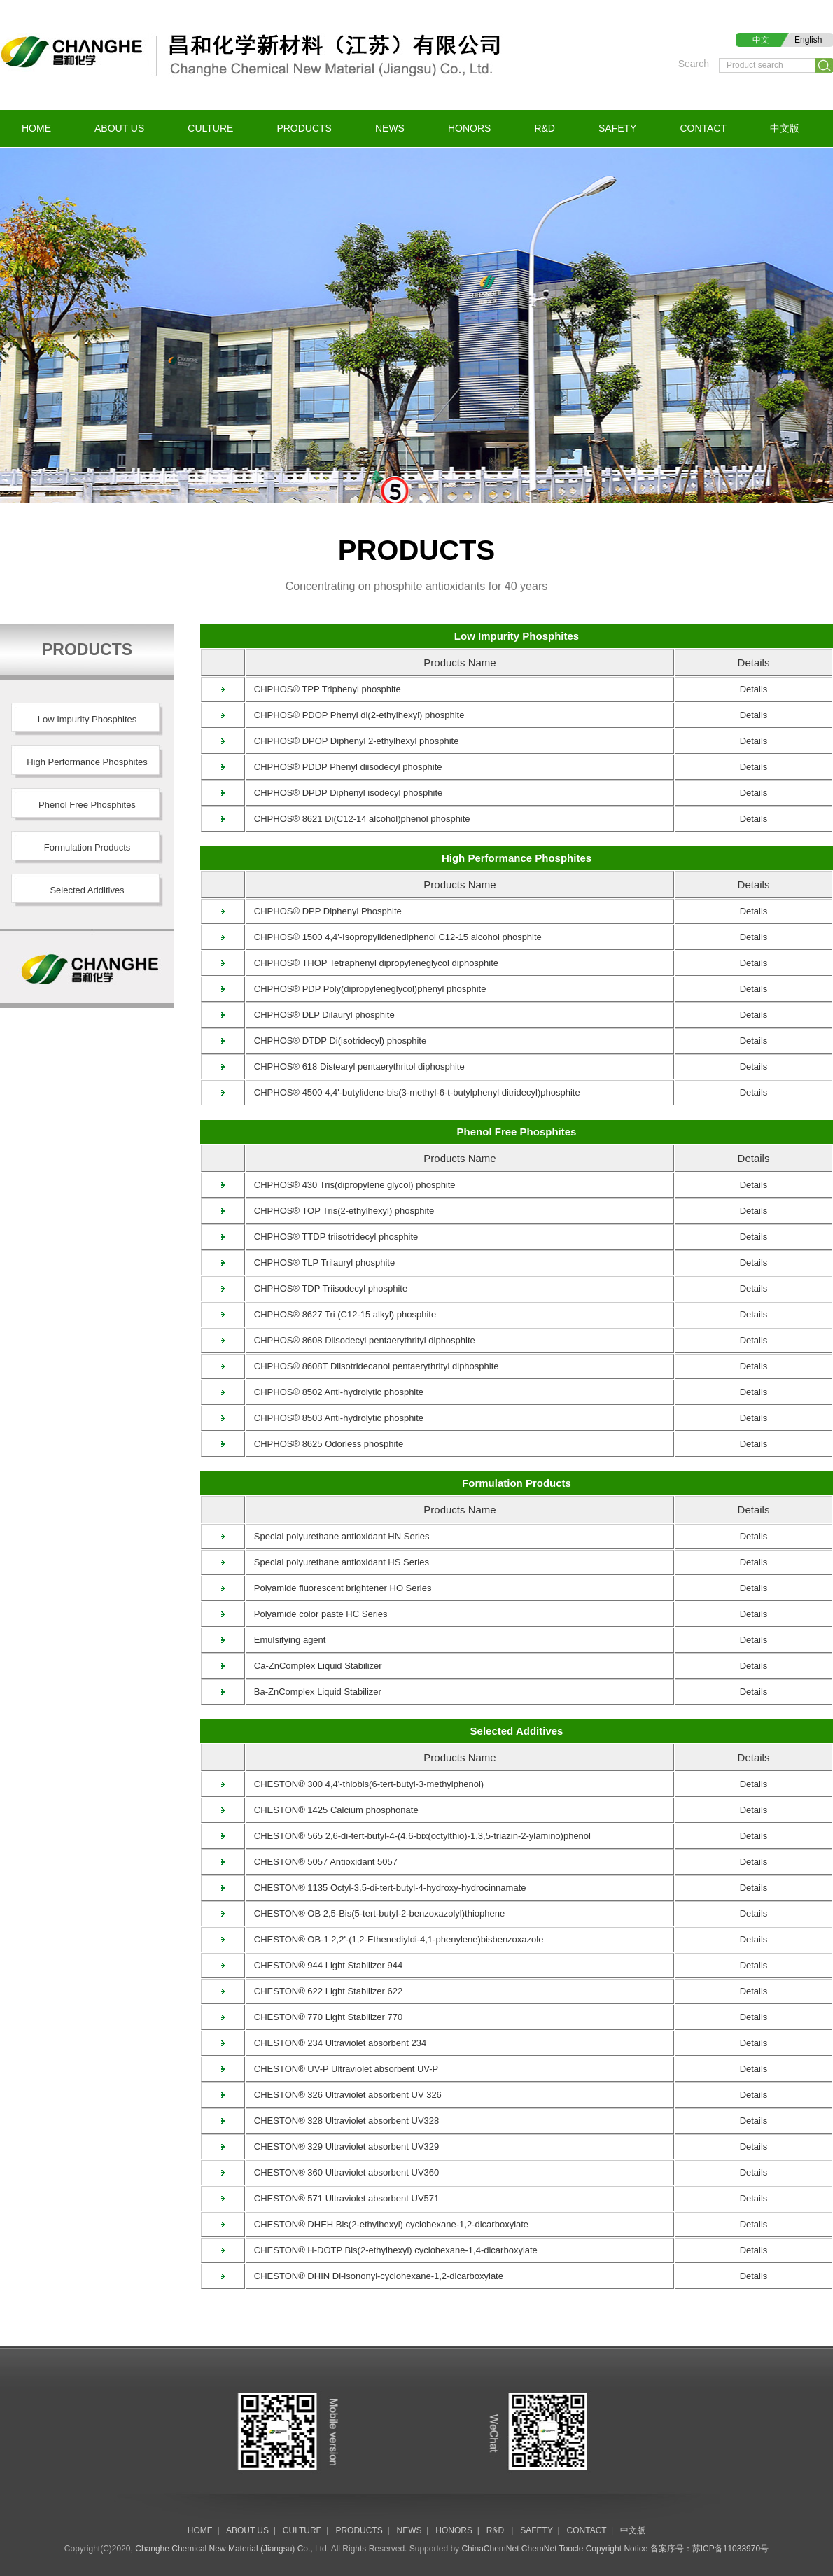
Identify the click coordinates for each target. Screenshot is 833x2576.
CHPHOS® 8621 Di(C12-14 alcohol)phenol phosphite (358, 818)
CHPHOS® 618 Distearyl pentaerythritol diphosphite (355, 1066)
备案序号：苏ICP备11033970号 (709, 2549)
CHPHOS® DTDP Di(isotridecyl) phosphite (336, 1040)
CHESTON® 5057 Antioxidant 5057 (322, 1861)
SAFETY (617, 128)
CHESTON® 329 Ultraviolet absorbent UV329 (342, 2146)
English (808, 40)
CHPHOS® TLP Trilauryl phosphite (320, 1262)
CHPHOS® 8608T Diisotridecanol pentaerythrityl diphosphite (372, 1366)
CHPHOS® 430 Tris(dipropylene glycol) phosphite (351, 1185)
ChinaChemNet (490, 2549)
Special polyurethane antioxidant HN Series (338, 1536)
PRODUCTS (304, 128)
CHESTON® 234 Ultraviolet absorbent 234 (336, 2043)
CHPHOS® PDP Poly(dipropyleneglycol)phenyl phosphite (366, 988)
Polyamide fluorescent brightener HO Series (338, 1588)
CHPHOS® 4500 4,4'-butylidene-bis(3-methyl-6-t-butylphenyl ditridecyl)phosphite (413, 1092)
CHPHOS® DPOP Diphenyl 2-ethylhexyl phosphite (352, 741)
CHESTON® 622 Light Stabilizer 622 (324, 1991)
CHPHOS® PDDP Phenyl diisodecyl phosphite (344, 767)
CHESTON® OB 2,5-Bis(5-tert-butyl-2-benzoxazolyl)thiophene (375, 1913)
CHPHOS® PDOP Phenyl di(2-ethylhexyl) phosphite (355, 715)
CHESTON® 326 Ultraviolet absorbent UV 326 (344, 2095)
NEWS (390, 128)
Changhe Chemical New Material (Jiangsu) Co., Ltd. (232, 2549)
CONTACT (703, 128)
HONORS (469, 128)
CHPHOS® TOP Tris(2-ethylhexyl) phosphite (340, 1210)
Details (754, 689)
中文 (760, 40)
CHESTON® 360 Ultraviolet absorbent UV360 (342, 2172)
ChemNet (539, 2549)
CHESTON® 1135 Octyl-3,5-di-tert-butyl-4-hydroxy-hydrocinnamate (386, 1887)
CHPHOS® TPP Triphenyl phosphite (323, 689)
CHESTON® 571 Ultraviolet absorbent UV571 (342, 2198)
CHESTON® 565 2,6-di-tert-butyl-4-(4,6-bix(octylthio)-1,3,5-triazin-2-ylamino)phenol (418, 1835)
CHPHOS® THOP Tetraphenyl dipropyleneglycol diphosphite (372, 963)
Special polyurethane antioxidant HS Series (337, 1562)
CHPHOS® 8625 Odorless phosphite (324, 1443)
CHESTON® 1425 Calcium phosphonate (332, 1810)
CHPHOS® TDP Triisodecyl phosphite (326, 1288)
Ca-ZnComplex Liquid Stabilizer (314, 1665)
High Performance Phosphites (517, 858)
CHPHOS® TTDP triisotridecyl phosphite (332, 1236)
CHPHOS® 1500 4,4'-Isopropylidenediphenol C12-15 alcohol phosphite (394, 937)
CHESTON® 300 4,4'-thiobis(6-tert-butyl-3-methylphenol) (365, 1784)
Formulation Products (516, 1483)
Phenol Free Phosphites (517, 1132)
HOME (36, 128)
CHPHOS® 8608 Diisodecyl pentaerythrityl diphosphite (360, 1340)
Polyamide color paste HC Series (317, 1614)
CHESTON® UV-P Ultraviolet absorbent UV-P (342, 2069)
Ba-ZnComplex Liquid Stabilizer (314, 1691)
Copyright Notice (617, 2549)
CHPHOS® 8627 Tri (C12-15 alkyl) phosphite (341, 1314)
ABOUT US (119, 128)
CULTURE (210, 128)
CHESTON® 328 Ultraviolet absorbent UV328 (342, 2120)
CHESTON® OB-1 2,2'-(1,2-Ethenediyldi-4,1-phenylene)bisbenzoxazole (394, 1939)
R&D (544, 128)
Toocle (571, 2549)
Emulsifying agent (286, 1639)
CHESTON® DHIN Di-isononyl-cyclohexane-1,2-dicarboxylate (374, 2276)
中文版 (784, 128)
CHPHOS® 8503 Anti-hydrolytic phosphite (335, 1418)
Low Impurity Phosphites (516, 636)
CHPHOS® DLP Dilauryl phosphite (320, 1014)
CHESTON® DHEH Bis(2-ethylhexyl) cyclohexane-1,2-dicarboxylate (387, 2224)
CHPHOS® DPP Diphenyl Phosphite (324, 911)
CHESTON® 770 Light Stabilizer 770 (324, 2017)
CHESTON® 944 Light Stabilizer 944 (324, 1965)
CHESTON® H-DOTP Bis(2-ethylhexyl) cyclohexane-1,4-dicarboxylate (392, 2250)
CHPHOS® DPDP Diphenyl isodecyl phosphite (344, 793)
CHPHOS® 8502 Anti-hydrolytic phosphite (335, 1392)
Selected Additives (517, 1731)
